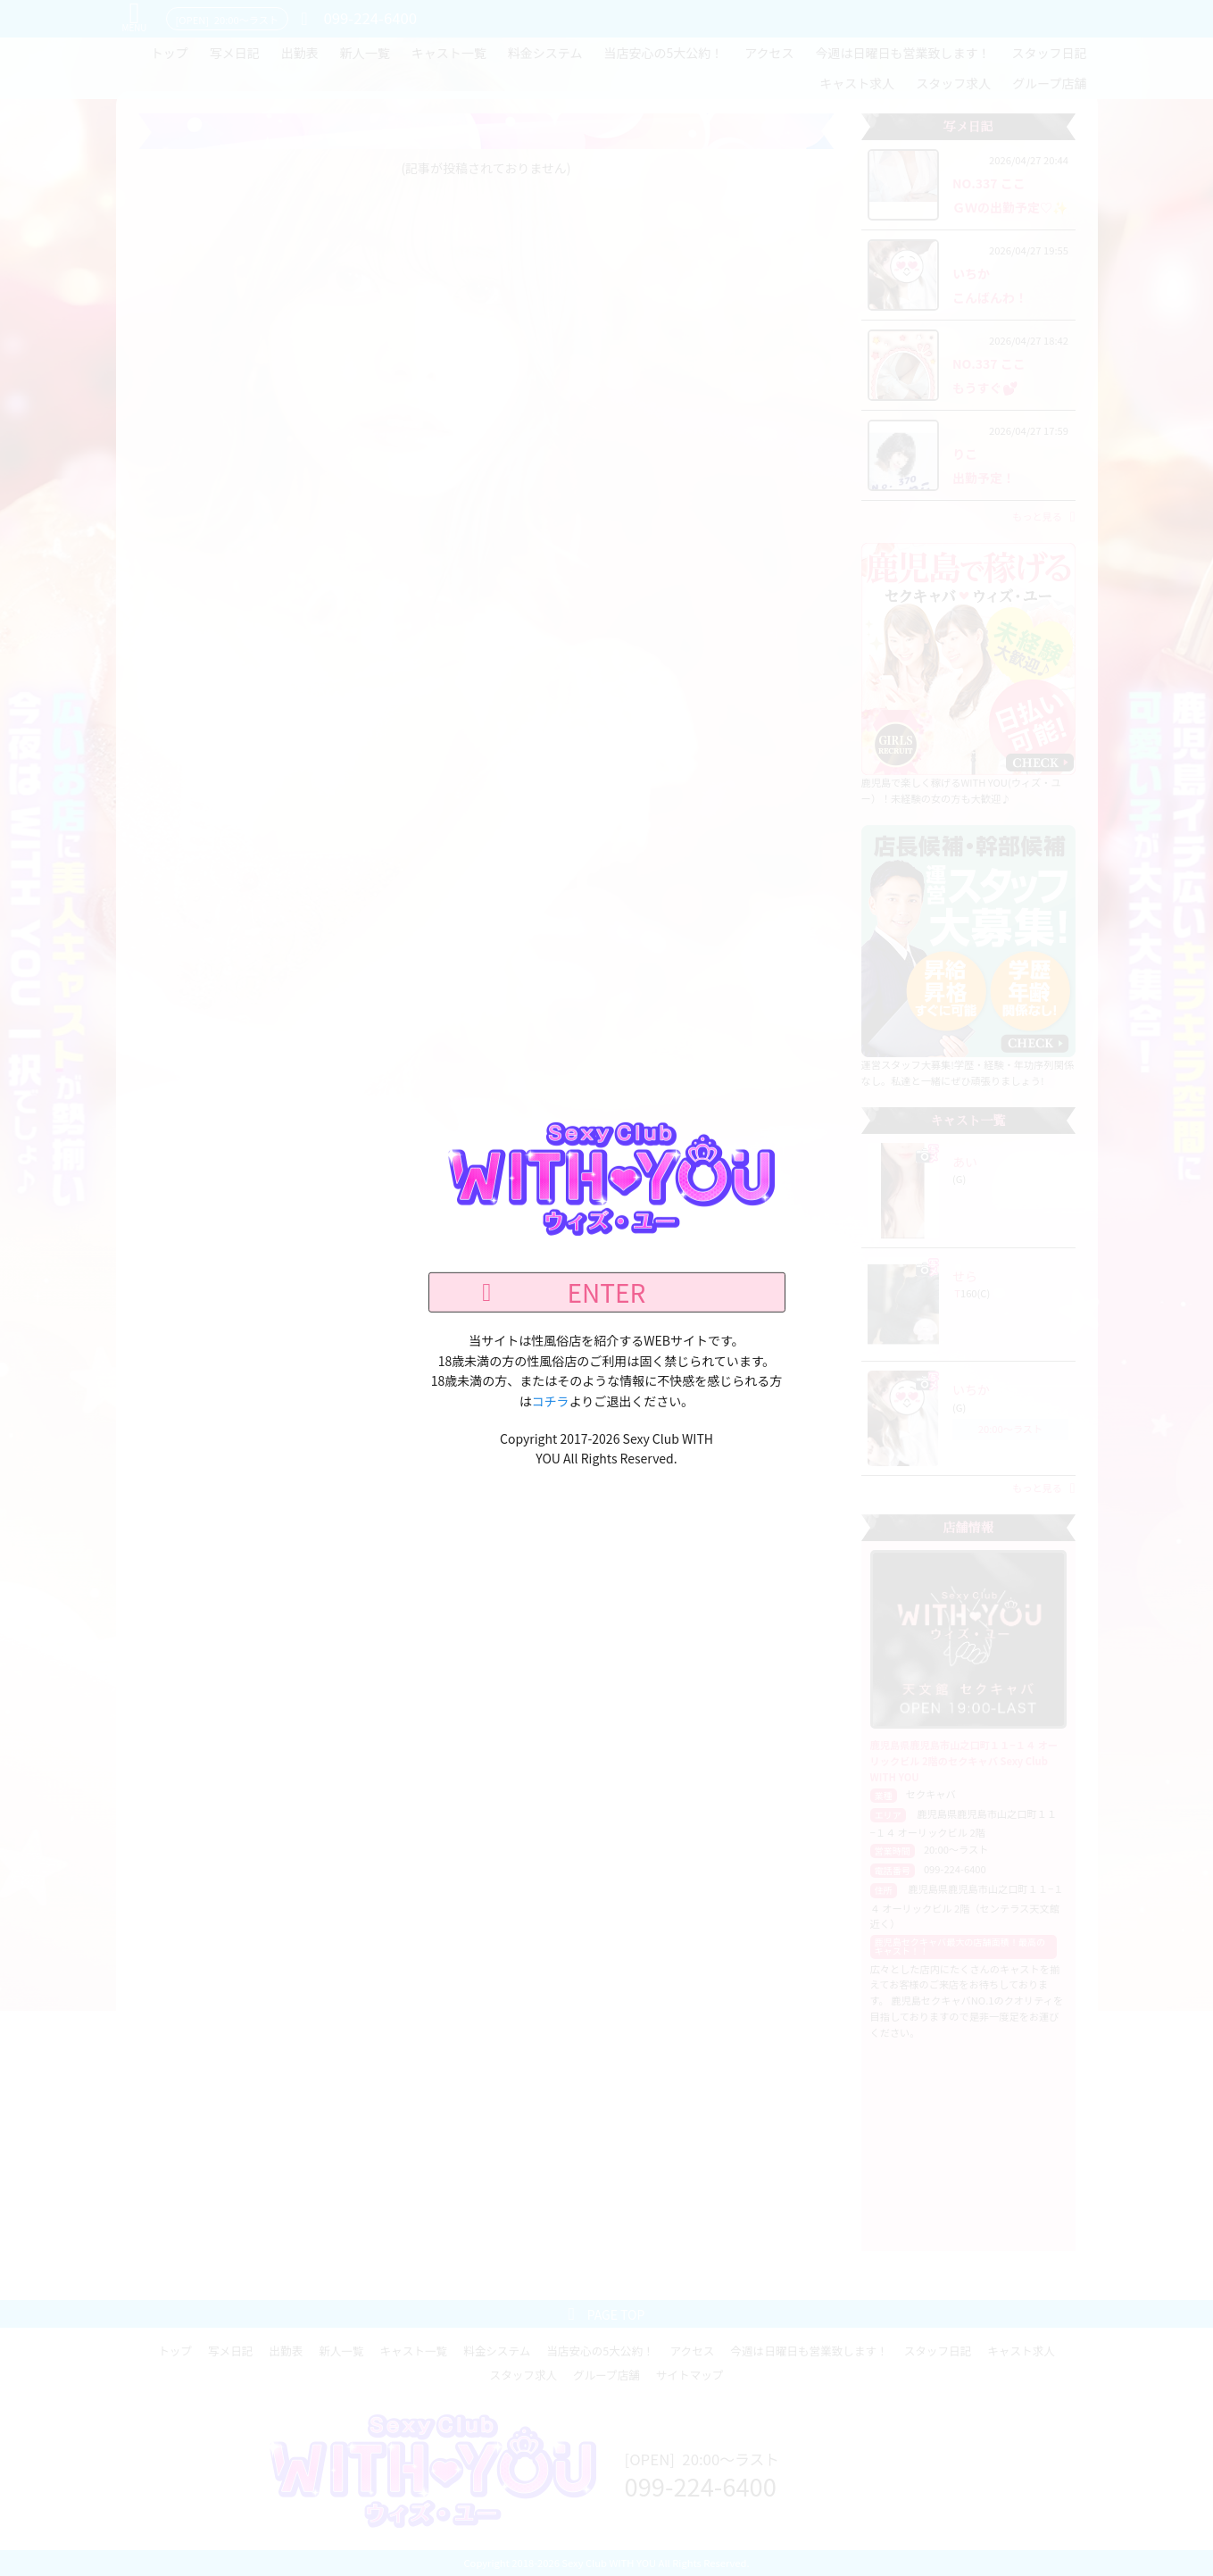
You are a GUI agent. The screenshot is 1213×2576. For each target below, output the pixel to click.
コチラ (550, 1400)
